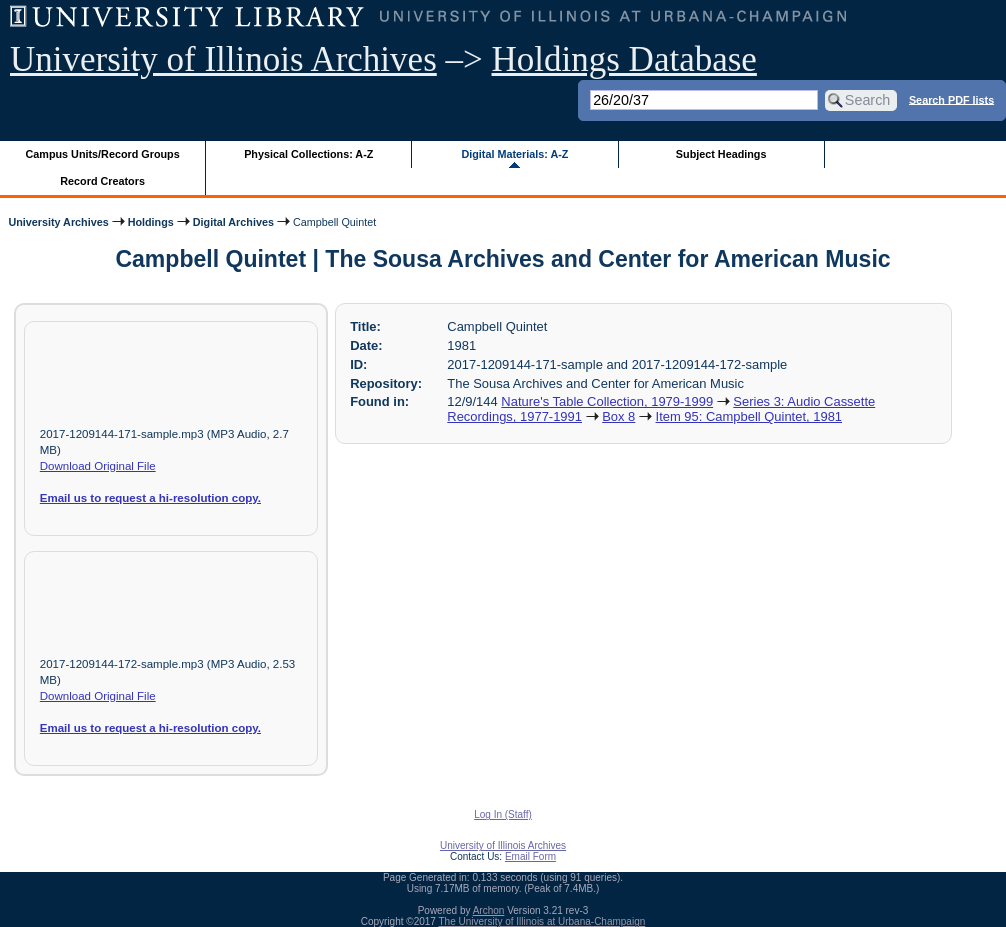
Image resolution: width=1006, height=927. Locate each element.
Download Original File (98, 466)
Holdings (151, 222)
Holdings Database (624, 59)
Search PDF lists (951, 99)
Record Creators (102, 181)
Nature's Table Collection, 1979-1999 (607, 401)
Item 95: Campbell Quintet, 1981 (749, 416)
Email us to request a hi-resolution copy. (150, 498)
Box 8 (618, 416)
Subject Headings (721, 154)
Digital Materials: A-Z (514, 154)
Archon (489, 910)
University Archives (58, 222)
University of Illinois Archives (223, 59)
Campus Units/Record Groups (103, 154)
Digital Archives (233, 222)
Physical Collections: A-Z (308, 154)
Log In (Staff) (503, 814)
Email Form (530, 856)
